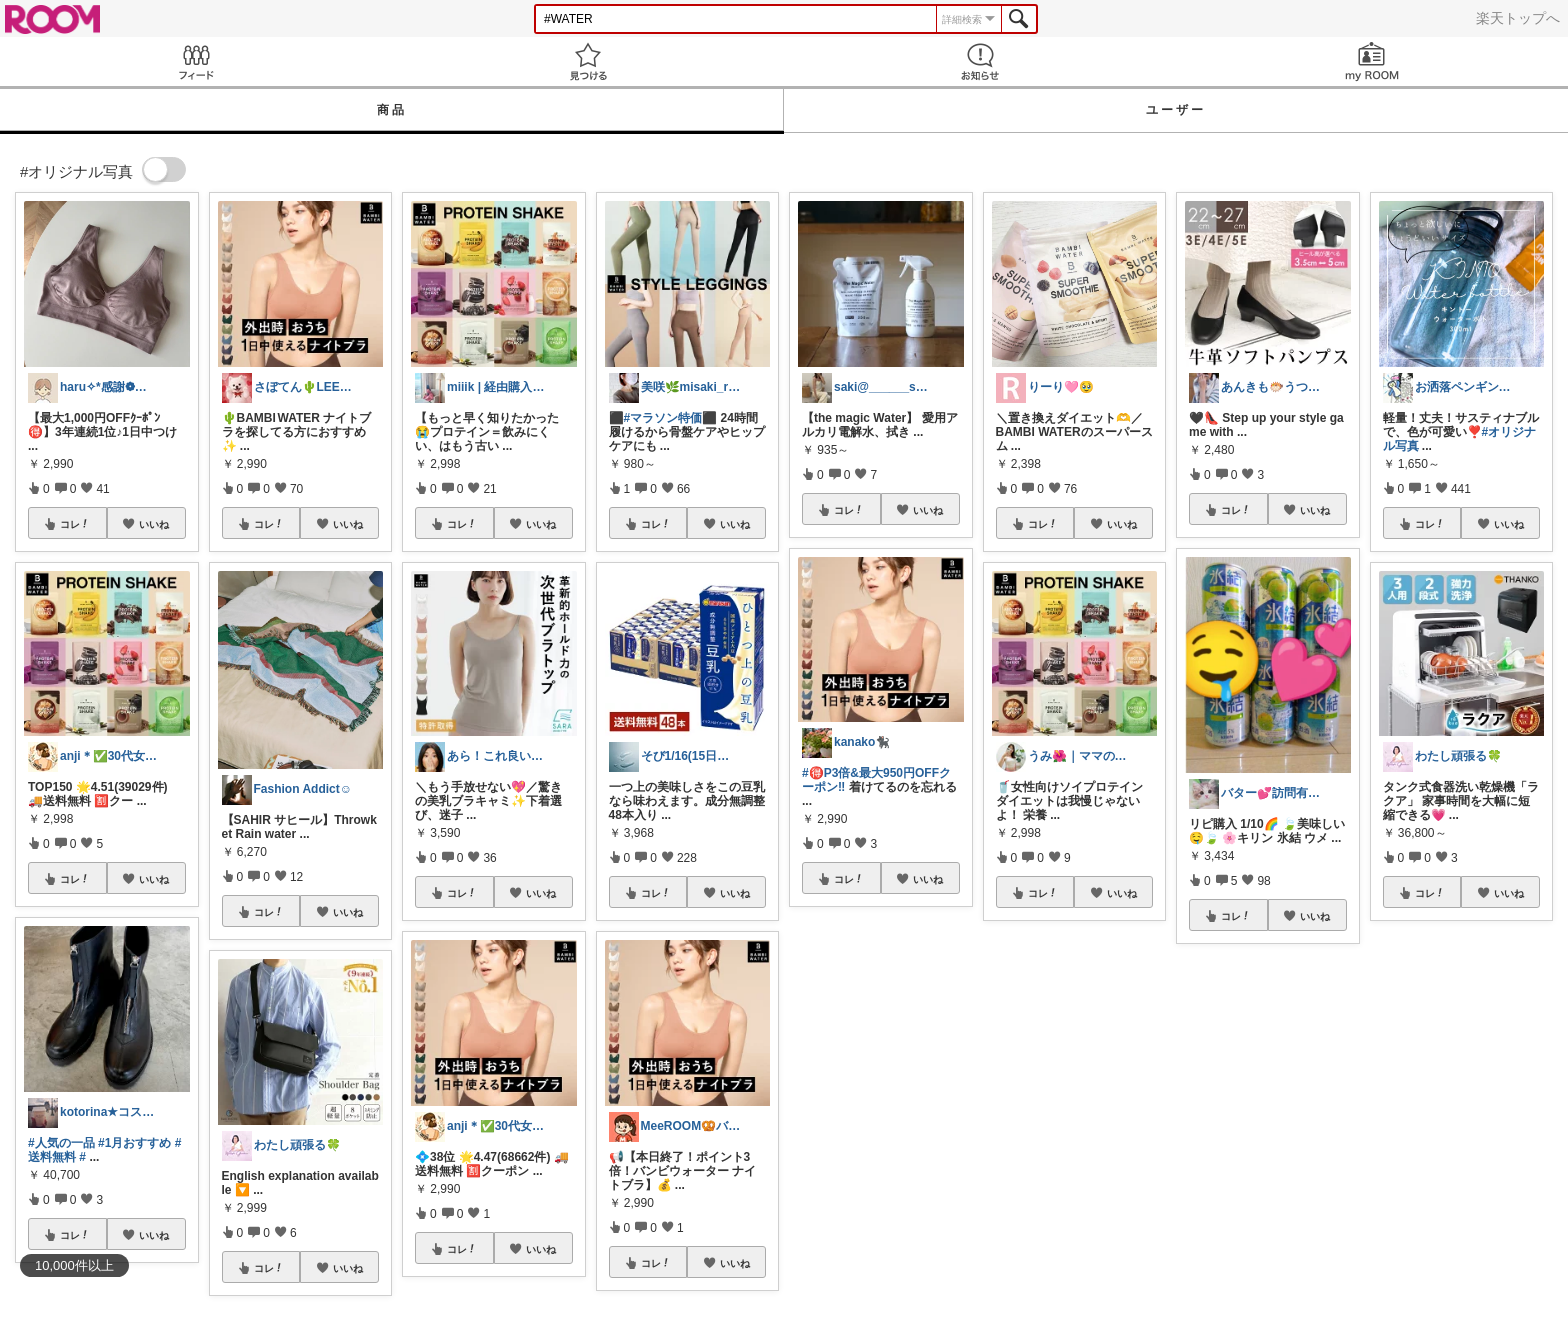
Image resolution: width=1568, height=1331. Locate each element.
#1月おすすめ (134, 1143)
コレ (75, 524)
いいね (154, 524)
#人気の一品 (61, 1143)
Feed (196, 61)
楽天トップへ (1518, 18)
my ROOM (1372, 61)
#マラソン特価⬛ (671, 418)
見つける (588, 61)
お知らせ (980, 61)
